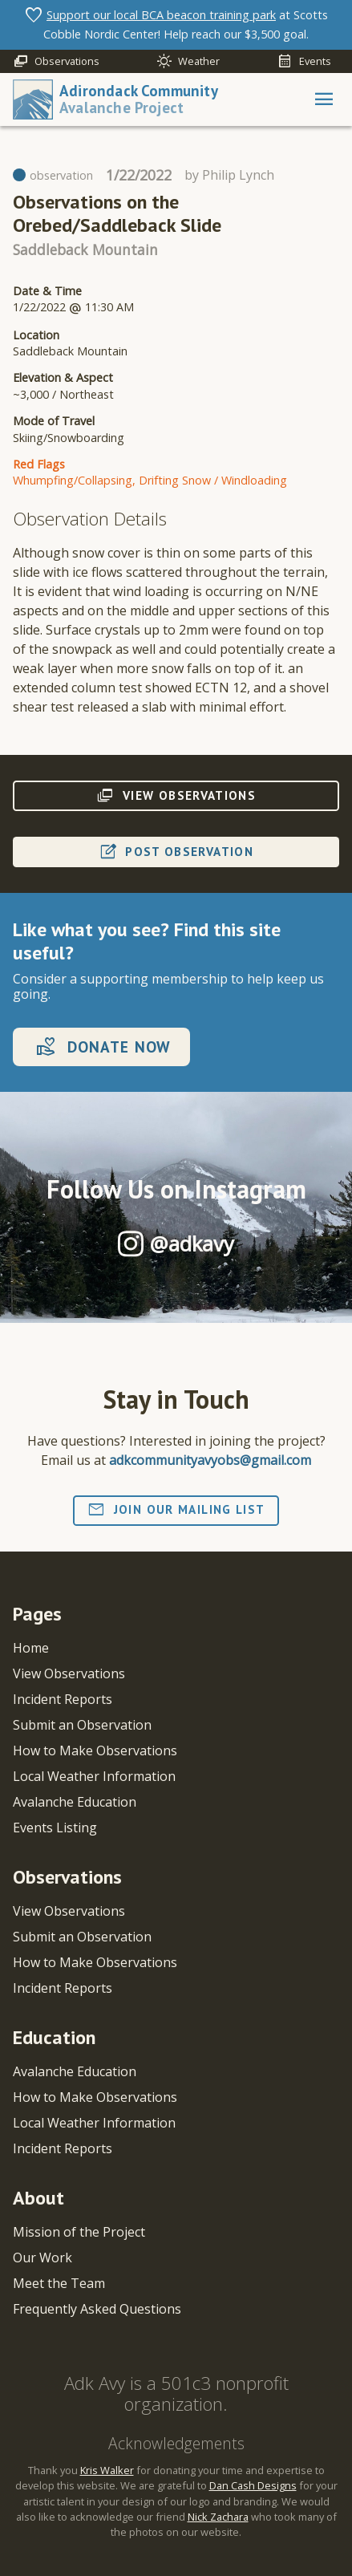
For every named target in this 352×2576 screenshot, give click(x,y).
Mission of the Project (79, 2232)
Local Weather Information (94, 1776)
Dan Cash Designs (253, 2485)
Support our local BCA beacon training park (161, 14)
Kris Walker (107, 2470)
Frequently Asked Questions (97, 2309)
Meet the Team (59, 2283)
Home (31, 1648)
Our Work (42, 2257)
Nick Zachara (218, 2516)
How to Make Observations (95, 1750)
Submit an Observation (82, 1725)
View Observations (69, 1673)
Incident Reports (62, 1699)
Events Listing (55, 1827)
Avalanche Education (74, 1802)
